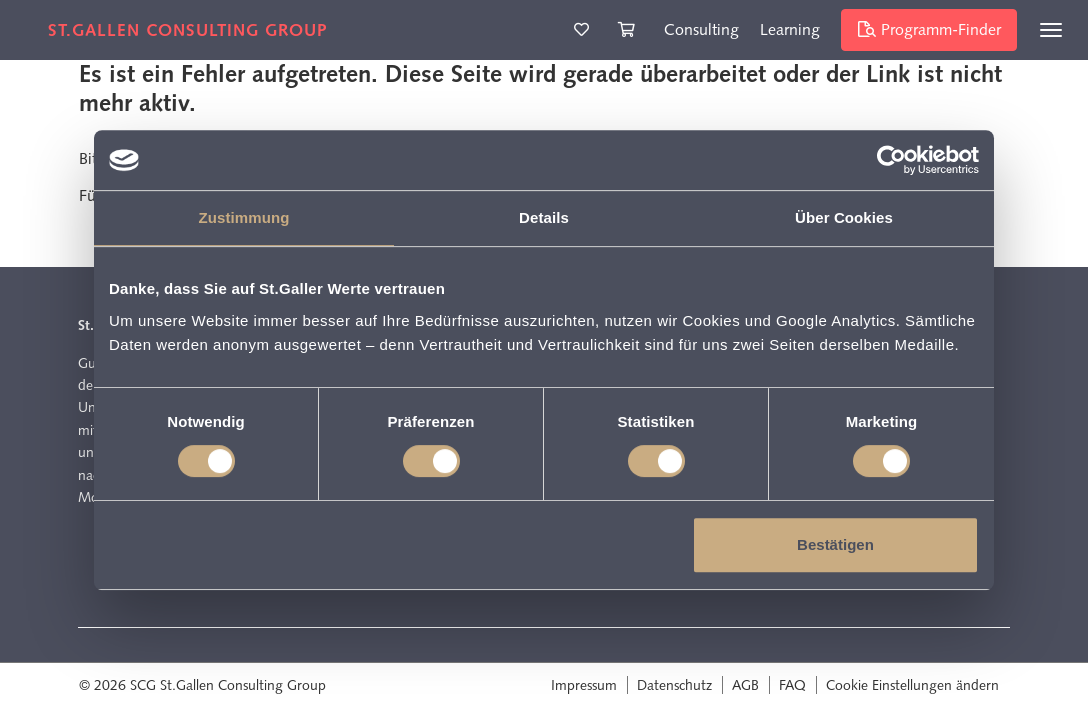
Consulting (701, 29)
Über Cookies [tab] (844, 217)
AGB (745, 685)
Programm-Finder (929, 29)
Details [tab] (544, 217)
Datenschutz (674, 685)
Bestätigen (835, 544)
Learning (790, 29)
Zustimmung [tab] (244, 217)
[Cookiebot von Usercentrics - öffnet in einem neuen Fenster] (891, 160)
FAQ (792, 685)
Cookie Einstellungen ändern (912, 685)
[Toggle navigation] (1051, 30)
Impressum (584, 685)
